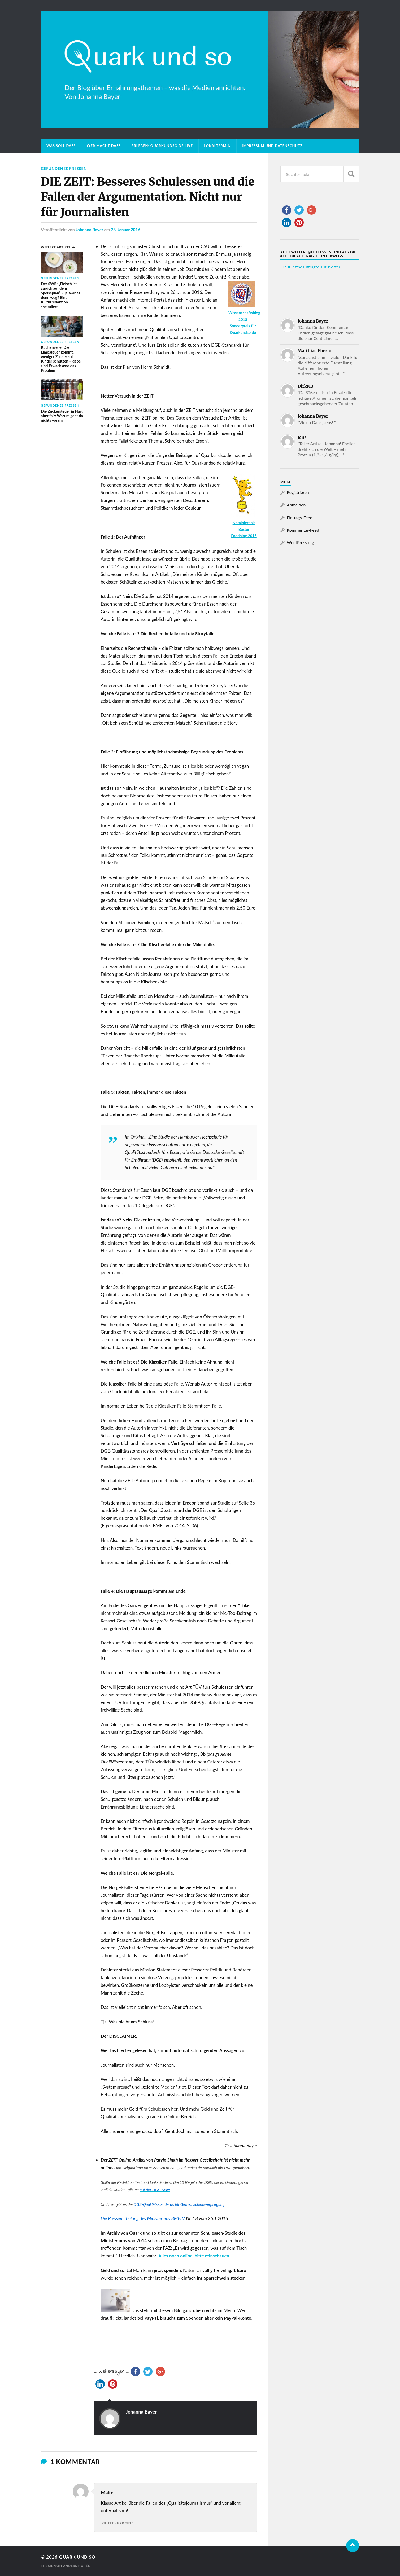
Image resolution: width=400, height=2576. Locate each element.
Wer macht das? (103, 146)
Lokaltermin (217, 146)
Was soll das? (61, 146)
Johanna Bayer (89, 229)
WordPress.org (300, 542)
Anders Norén (77, 2566)
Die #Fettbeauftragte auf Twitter (310, 266)
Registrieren (298, 492)
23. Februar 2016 (118, 2523)
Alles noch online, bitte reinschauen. (194, 2255)
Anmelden (296, 504)
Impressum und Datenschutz (272, 146)
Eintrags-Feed (299, 517)
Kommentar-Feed (303, 529)
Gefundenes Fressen (64, 168)
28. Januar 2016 (126, 229)
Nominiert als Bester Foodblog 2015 (244, 529)
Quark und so (78, 2556)
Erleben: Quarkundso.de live (162, 146)
